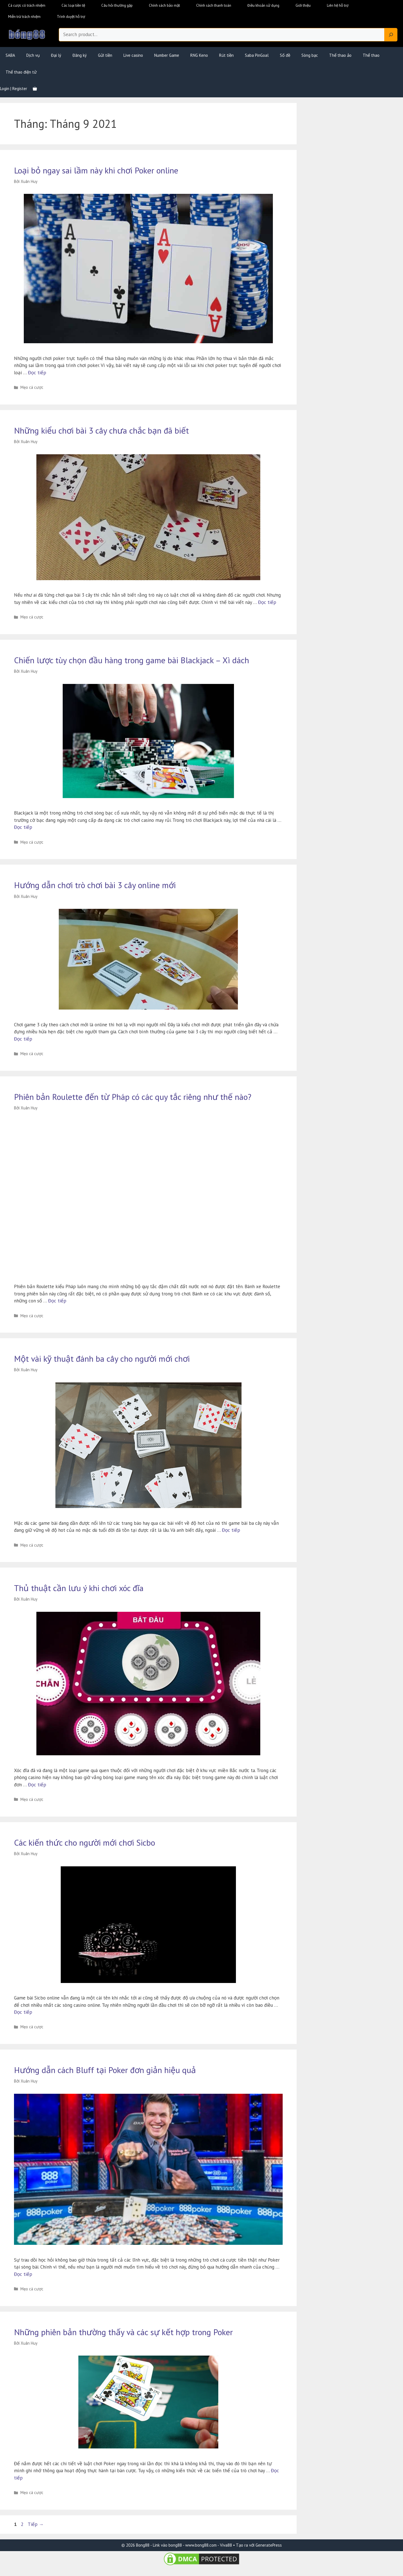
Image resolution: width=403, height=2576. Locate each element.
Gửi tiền (105, 55)
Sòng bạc (309, 55)
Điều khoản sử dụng (263, 5)
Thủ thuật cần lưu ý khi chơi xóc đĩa (79, 1587)
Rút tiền (226, 55)
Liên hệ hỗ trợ (337, 5)
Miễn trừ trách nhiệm (24, 16)
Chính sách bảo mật (164, 5)
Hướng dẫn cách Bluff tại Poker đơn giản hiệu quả (105, 2069)
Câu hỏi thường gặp (117, 5)
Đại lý (56, 55)
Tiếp (36, 2524)
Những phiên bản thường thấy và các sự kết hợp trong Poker (123, 2331)
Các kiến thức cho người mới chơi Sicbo (84, 1842)
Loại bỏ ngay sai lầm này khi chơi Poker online (96, 170)
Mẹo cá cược (31, 387)
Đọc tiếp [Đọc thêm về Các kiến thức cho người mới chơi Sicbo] (23, 2012)
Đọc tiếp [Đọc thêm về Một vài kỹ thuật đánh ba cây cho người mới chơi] (231, 1530)
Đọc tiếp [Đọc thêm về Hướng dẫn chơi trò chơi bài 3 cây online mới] (23, 1039)
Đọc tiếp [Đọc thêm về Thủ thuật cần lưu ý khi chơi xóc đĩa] (37, 1785)
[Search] (391, 34)
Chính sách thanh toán (213, 5)
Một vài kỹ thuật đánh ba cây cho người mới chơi (102, 1358)
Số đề (285, 55)
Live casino (133, 55)
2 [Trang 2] (23, 2524)
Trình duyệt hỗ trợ (71, 16)
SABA (10, 55)
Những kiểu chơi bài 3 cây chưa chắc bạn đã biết (101, 430)
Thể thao (371, 55)
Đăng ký (79, 55)
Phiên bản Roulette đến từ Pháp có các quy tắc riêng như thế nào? (132, 1096)
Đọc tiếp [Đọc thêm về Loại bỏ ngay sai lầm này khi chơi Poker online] (37, 373)
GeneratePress (269, 2545)
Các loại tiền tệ (73, 5)
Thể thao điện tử (21, 72)
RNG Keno (199, 55)
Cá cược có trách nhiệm (26, 5)
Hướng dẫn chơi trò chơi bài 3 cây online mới (95, 884)
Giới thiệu (303, 5)
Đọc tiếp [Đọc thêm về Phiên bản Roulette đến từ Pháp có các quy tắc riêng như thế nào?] (57, 1301)
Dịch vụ (33, 55)
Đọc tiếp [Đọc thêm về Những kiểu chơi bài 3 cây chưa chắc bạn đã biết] (267, 602)
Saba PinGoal (257, 55)
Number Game (166, 55)
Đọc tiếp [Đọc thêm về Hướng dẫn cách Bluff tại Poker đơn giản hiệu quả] (23, 2274)
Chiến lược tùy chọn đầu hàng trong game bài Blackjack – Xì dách (131, 660)
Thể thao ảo (340, 55)
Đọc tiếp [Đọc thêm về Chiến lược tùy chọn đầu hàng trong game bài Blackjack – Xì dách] (23, 827)
